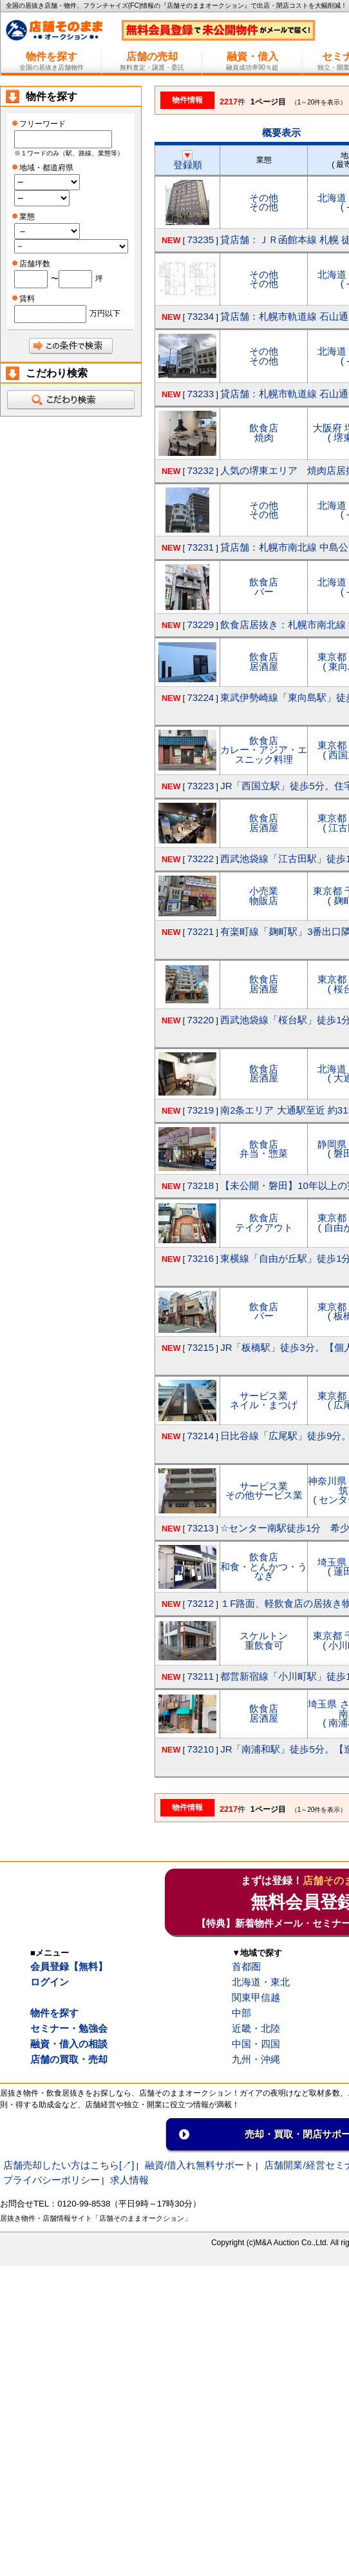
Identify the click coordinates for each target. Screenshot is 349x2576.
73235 (200, 239)
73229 (200, 624)
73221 (200, 931)
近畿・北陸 (256, 2028)
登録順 (187, 160)
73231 (200, 547)
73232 (200, 470)
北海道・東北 (261, 1981)
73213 (200, 1527)
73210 (200, 1749)
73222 (200, 858)
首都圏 (246, 1966)
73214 (200, 1435)
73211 (200, 1676)
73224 (200, 697)
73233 (200, 393)
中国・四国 (256, 2043)
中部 (241, 2012)
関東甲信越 (256, 1997)
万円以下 (105, 313)
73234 (200, 316)
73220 (200, 1019)
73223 (200, 785)
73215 (200, 1347)
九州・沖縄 (256, 2059)
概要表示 (281, 132)
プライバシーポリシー (51, 2179)
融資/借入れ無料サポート (199, 2164)
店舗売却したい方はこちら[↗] (68, 2164)
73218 (200, 1185)
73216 (200, 1258)
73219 (200, 1110)
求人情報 (129, 2179)
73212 (200, 1603)
